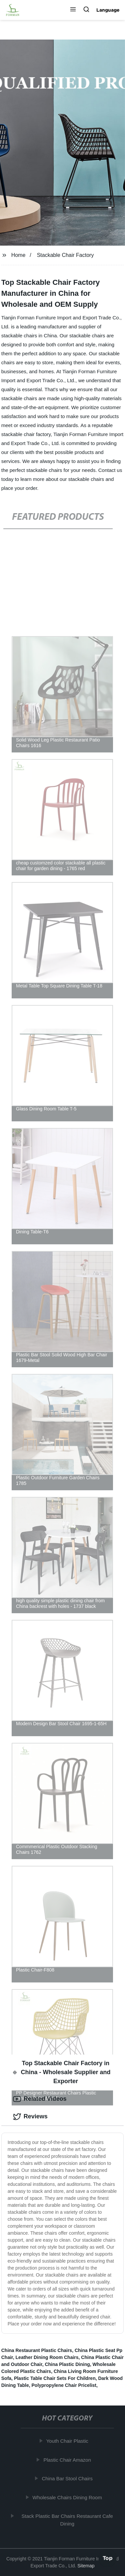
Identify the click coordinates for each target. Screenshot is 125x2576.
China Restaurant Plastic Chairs (36, 2350)
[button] (73, 10)
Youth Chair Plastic (68, 2441)
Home (18, 255)
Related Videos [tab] (40, 2099)
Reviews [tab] (30, 2117)
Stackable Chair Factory (65, 255)
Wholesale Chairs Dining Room (67, 2497)
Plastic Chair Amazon (68, 2460)
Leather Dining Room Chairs (47, 2357)
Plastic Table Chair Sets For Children (55, 2378)
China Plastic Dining (67, 2364)
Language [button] (108, 10)
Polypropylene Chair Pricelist (64, 2385)
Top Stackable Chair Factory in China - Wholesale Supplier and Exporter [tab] (62, 2072)
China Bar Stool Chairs (67, 2478)
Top (108, 2558)
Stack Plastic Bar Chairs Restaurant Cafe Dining (68, 2519)
